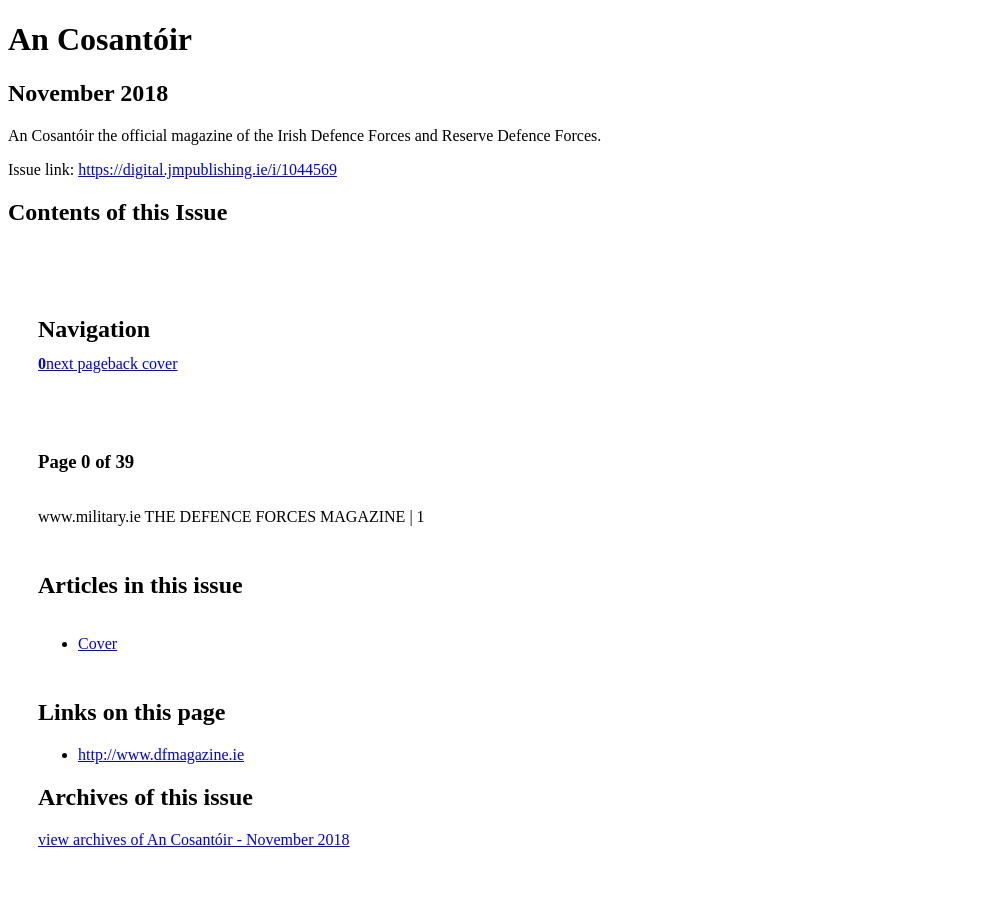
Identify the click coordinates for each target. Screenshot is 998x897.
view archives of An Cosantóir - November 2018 (193, 839)
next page (77, 363)
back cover (143, 363)
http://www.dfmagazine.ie (161, 754)
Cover (97, 643)
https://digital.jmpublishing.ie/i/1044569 (207, 169)
